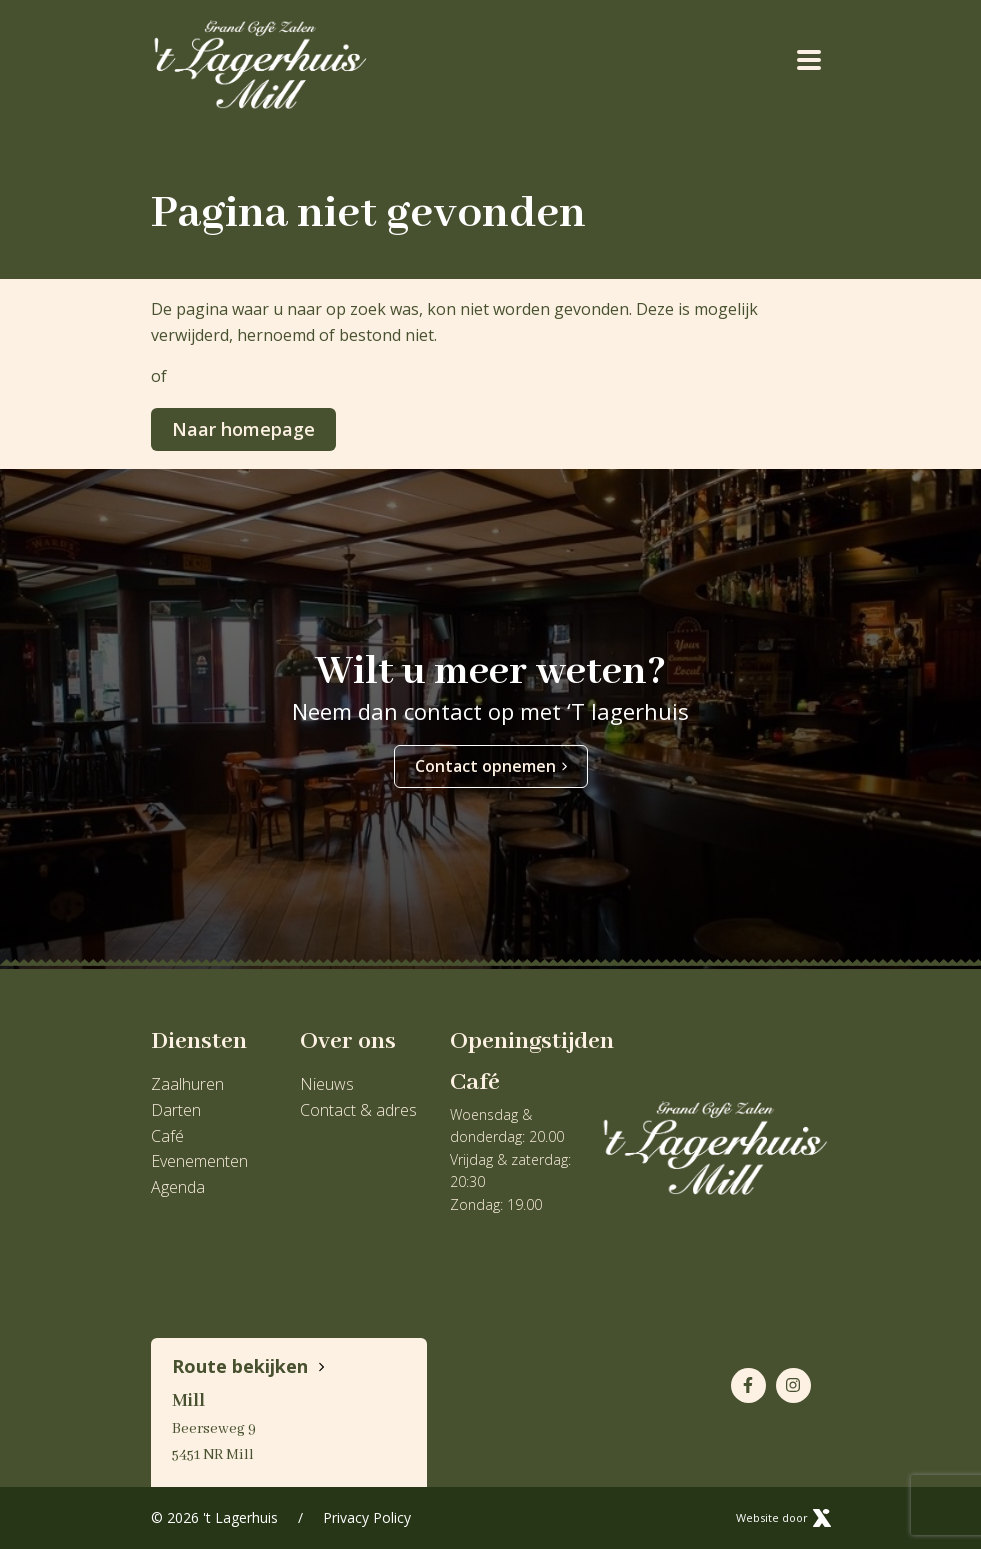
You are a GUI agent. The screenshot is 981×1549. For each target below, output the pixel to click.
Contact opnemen (491, 766)
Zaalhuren (187, 1084)
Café (167, 1136)
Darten (176, 1110)
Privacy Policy (367, 1517)
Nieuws (327, 1084)
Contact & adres (358, 1110)
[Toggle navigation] (809, 59)
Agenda (178, 1187)
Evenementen (199, 1161)
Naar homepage (243, 429)
